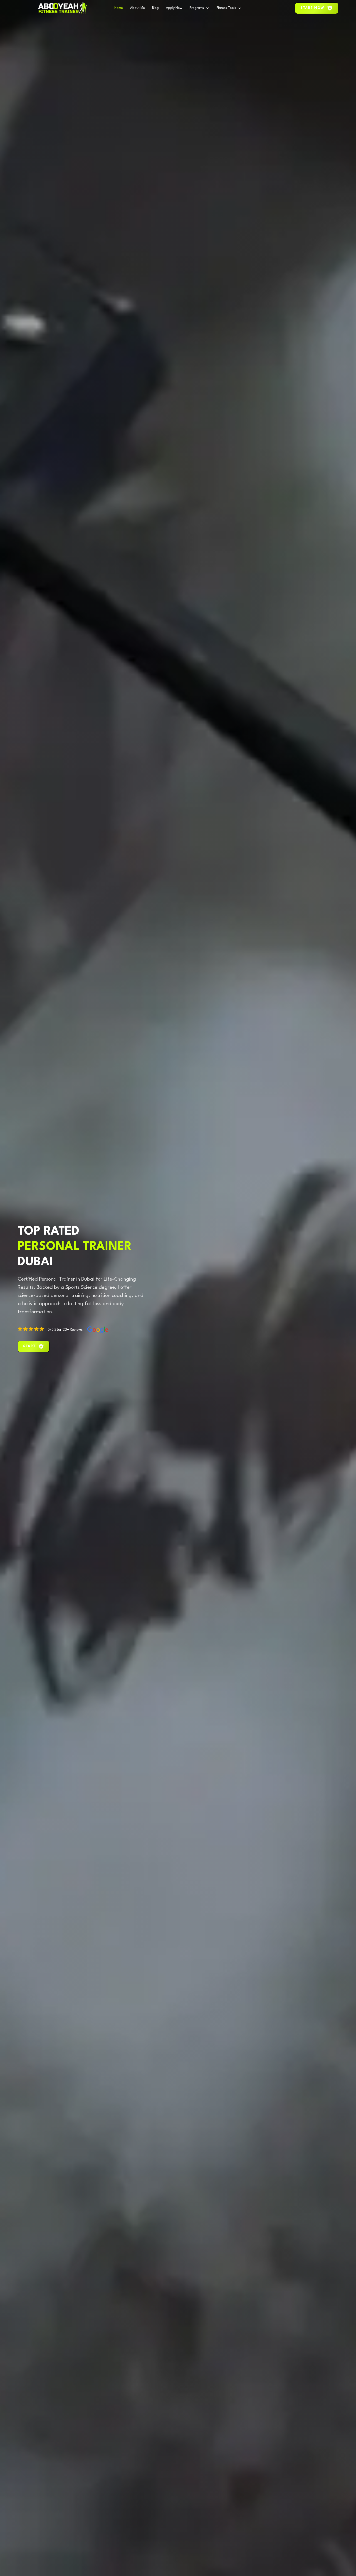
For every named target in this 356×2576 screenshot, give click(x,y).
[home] (62, 8)
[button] (199, 8)
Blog (155, 8)
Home (118, 8)
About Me (137, 8)
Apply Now (174, 8)
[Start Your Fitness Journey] (316, 8)
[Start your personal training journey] (33, 1346)
